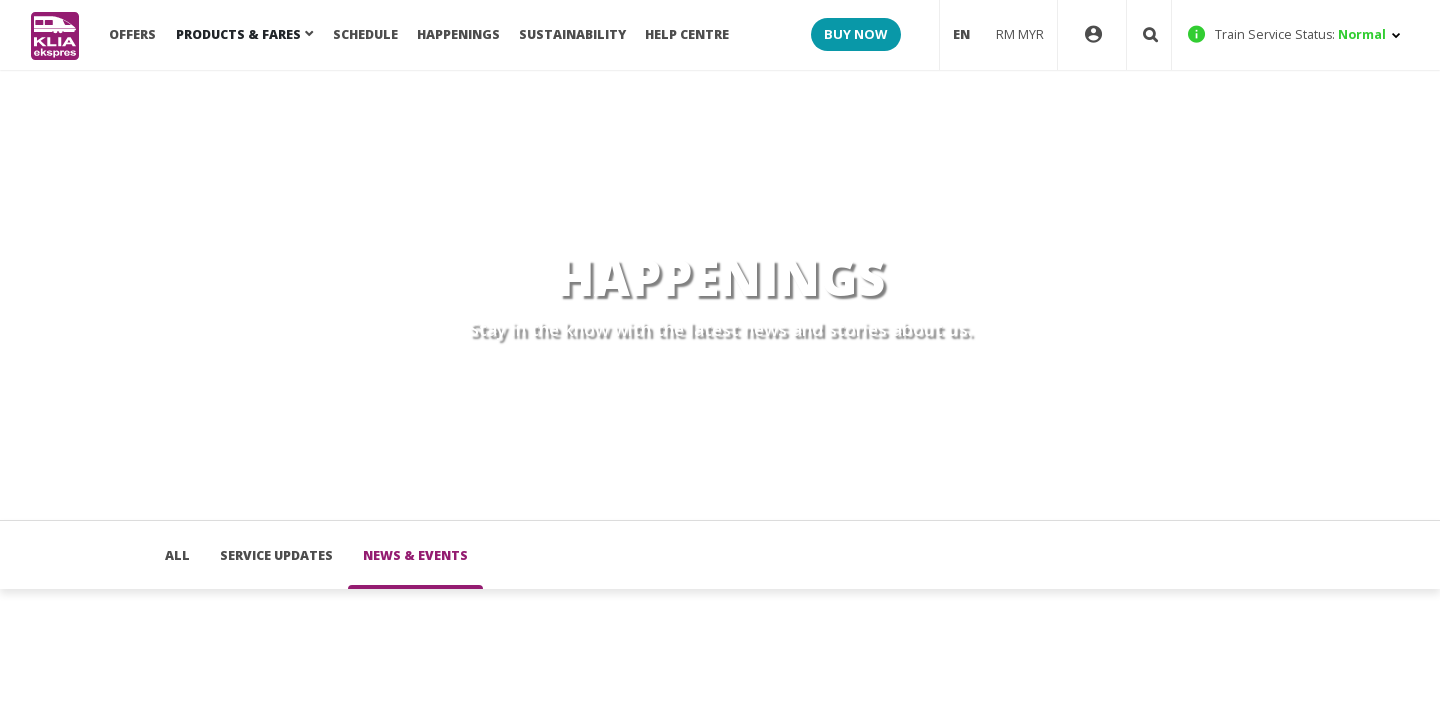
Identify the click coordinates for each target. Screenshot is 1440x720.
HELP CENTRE (687, 34)
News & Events (415, 555)
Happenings (458, 34)
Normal (1294, 34)
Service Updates (276, 555)
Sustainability (572, 34)
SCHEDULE (365, 34)
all (177, 555)
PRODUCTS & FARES (238, 34)
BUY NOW (855, 34)
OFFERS (132, 34)
